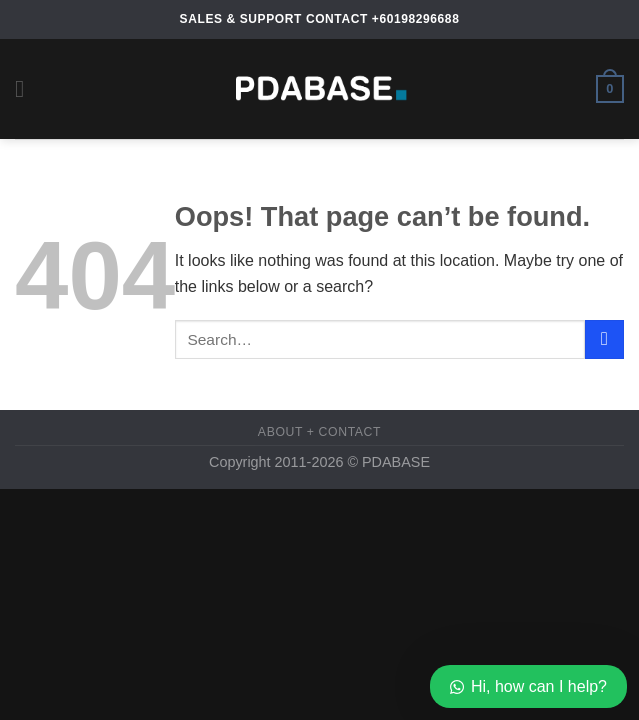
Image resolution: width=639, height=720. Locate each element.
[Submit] (604, 339)
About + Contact (319, 432)
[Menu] (27, 88)
